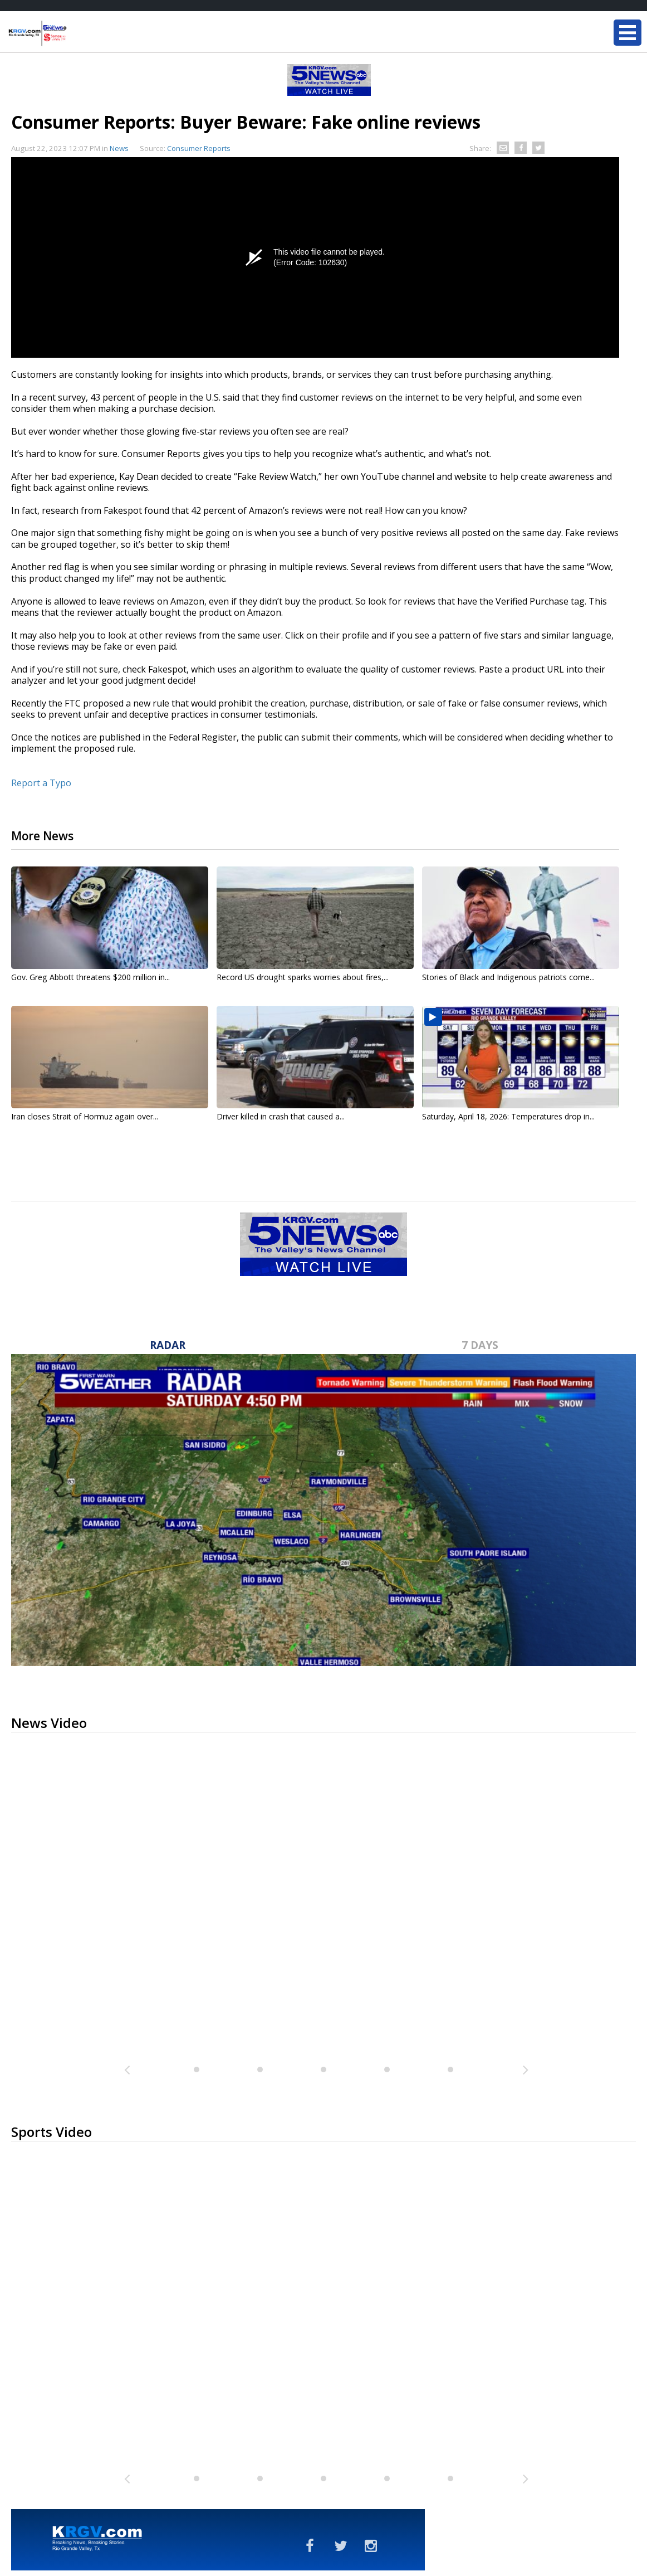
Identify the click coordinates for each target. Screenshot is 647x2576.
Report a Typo (41, 783)
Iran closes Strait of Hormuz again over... (84, 1116)
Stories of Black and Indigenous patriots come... (508, 977)
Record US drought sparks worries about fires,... (303, 977)
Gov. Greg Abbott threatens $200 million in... (90, 977)
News (119, 148)
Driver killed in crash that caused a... (281, 1116)
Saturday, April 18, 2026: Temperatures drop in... (508, 1116)
